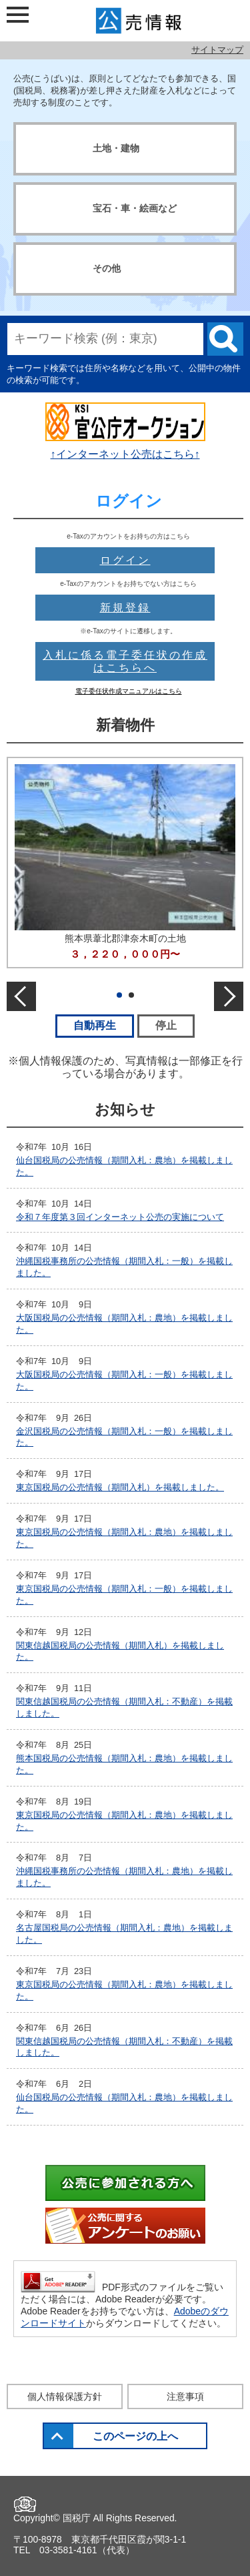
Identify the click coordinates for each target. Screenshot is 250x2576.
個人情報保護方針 (64, 2396)
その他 (107, 268)
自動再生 (103, 1025)
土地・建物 (116, 148)
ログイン (125, 560)
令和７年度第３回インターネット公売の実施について (120, 1217)
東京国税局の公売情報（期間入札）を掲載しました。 (120, 1487)
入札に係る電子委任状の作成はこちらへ (125, 661)
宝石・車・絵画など (135, 208)
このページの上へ (135, 2436)
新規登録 (125, 607)
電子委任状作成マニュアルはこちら (128, 691)
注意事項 (185, 2396)
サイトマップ (217, 50)
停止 (175, 1025)
